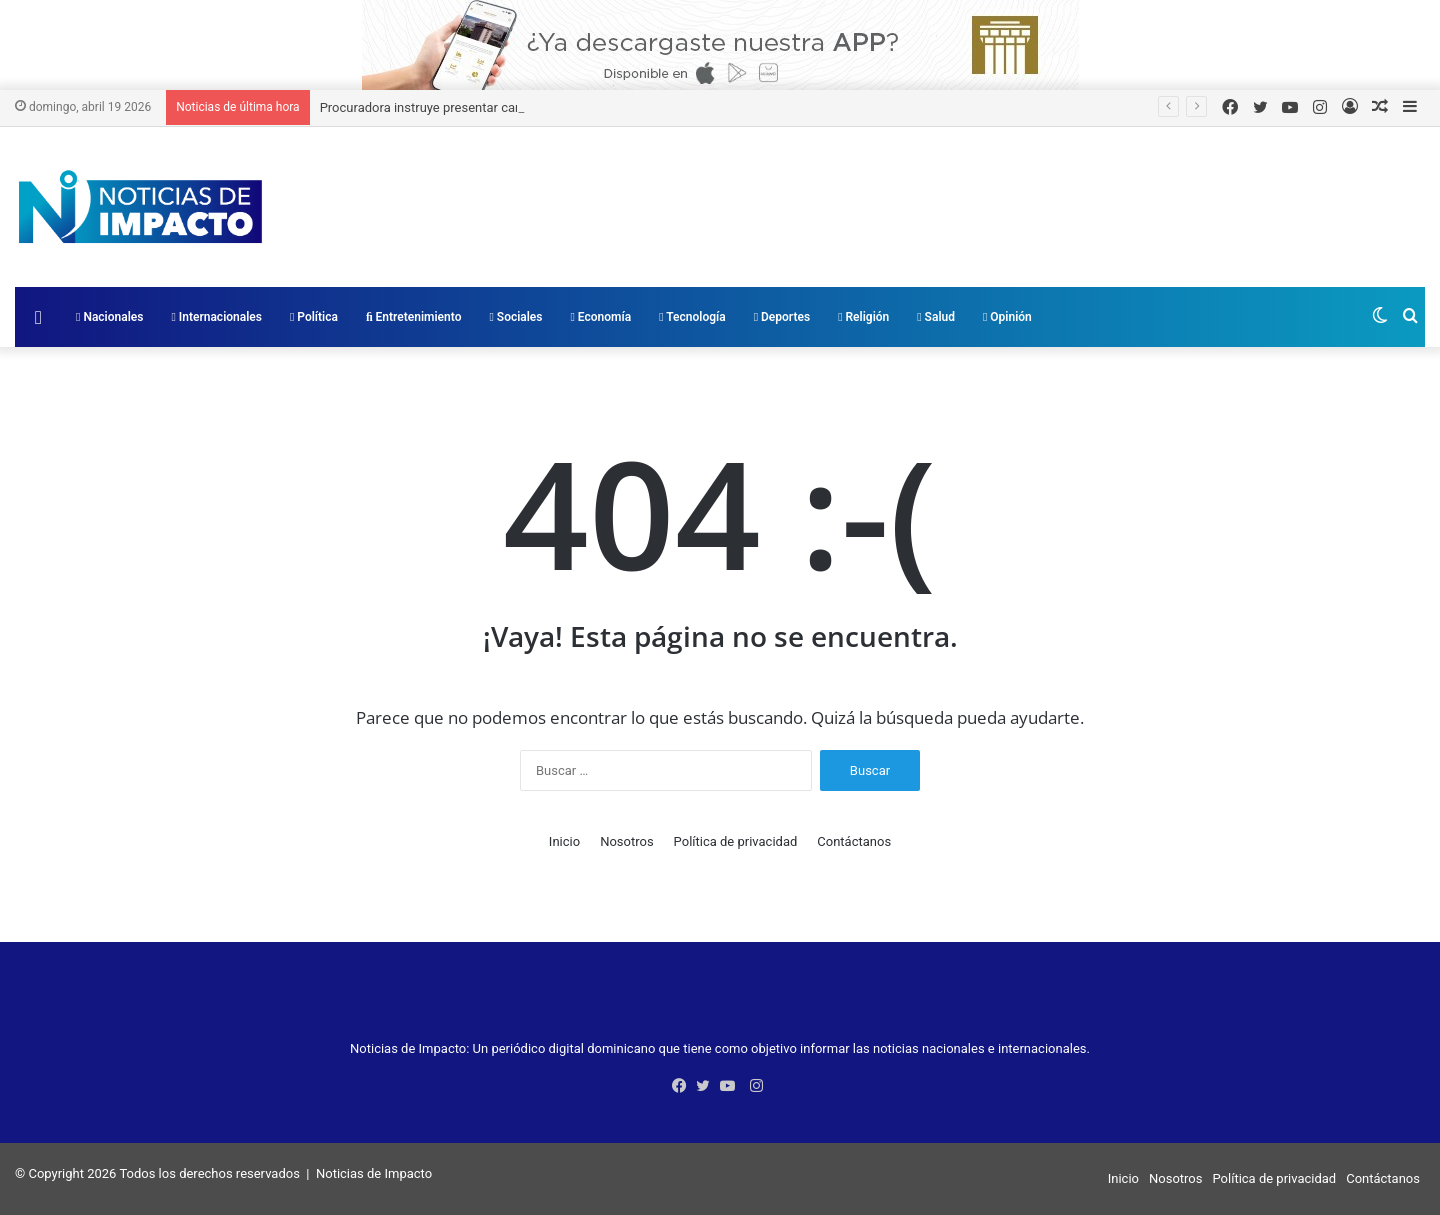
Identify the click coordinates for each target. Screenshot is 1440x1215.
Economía (601, 317)
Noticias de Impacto (374, 1173)
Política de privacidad (736, 841)
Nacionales (109, 317)
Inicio (564, 841)
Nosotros (626, 841)
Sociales (515, 317)
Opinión (1007, 317)
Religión (863, 317)
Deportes (782, 317)
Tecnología (692, 317)
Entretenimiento (414, 317)
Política (314, 317)
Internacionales (216, 317)
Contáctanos (854, 841)
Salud (936, 317)
